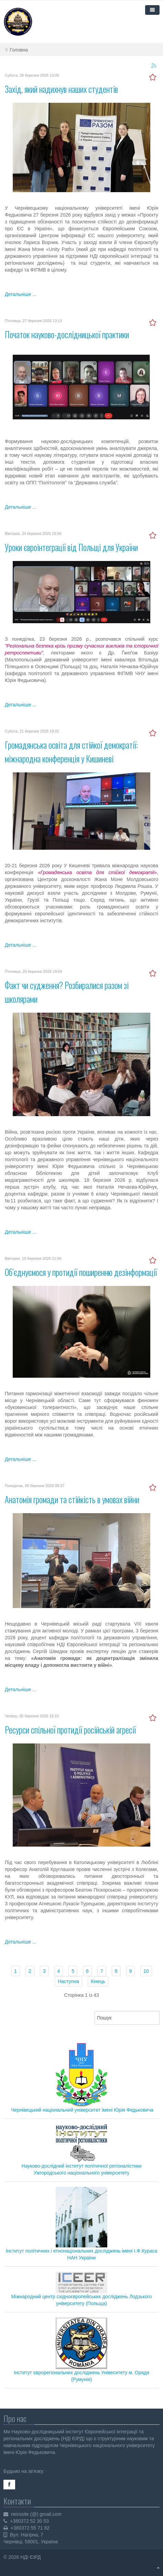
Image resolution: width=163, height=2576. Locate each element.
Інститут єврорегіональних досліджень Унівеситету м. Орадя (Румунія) (81, 2350)
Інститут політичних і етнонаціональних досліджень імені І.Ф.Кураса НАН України (81, 2223)
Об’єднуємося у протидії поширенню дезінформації (81, 1272)
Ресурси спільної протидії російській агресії (70, 1730)
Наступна (68, 1981)
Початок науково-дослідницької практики (67, 334)
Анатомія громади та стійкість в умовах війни (72, 1499)
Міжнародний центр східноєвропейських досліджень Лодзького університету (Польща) (81, 2289)
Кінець (98, 1981)
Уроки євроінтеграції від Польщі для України (71, 547)
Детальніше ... (20, 294)
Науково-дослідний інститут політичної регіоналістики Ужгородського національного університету (82, 2150)
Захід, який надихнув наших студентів (61, 89)
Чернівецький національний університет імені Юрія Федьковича (82, 2110)
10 (146, 1971)
